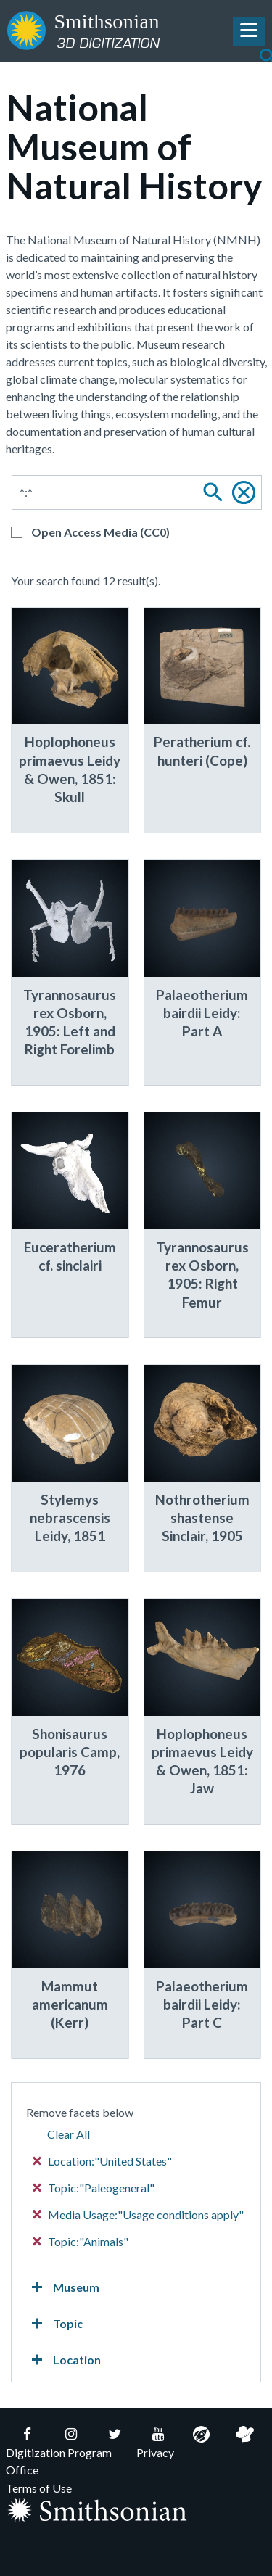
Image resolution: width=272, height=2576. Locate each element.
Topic (54, 2323)
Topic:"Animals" (80, 2241)
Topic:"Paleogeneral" (93, 2188)
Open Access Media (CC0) (100, 532)
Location (63, 2360)
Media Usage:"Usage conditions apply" (138, 2214)
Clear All (68, 2134)
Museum (62, 2287)
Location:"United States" (102, 2161)
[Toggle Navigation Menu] (249, 31)
